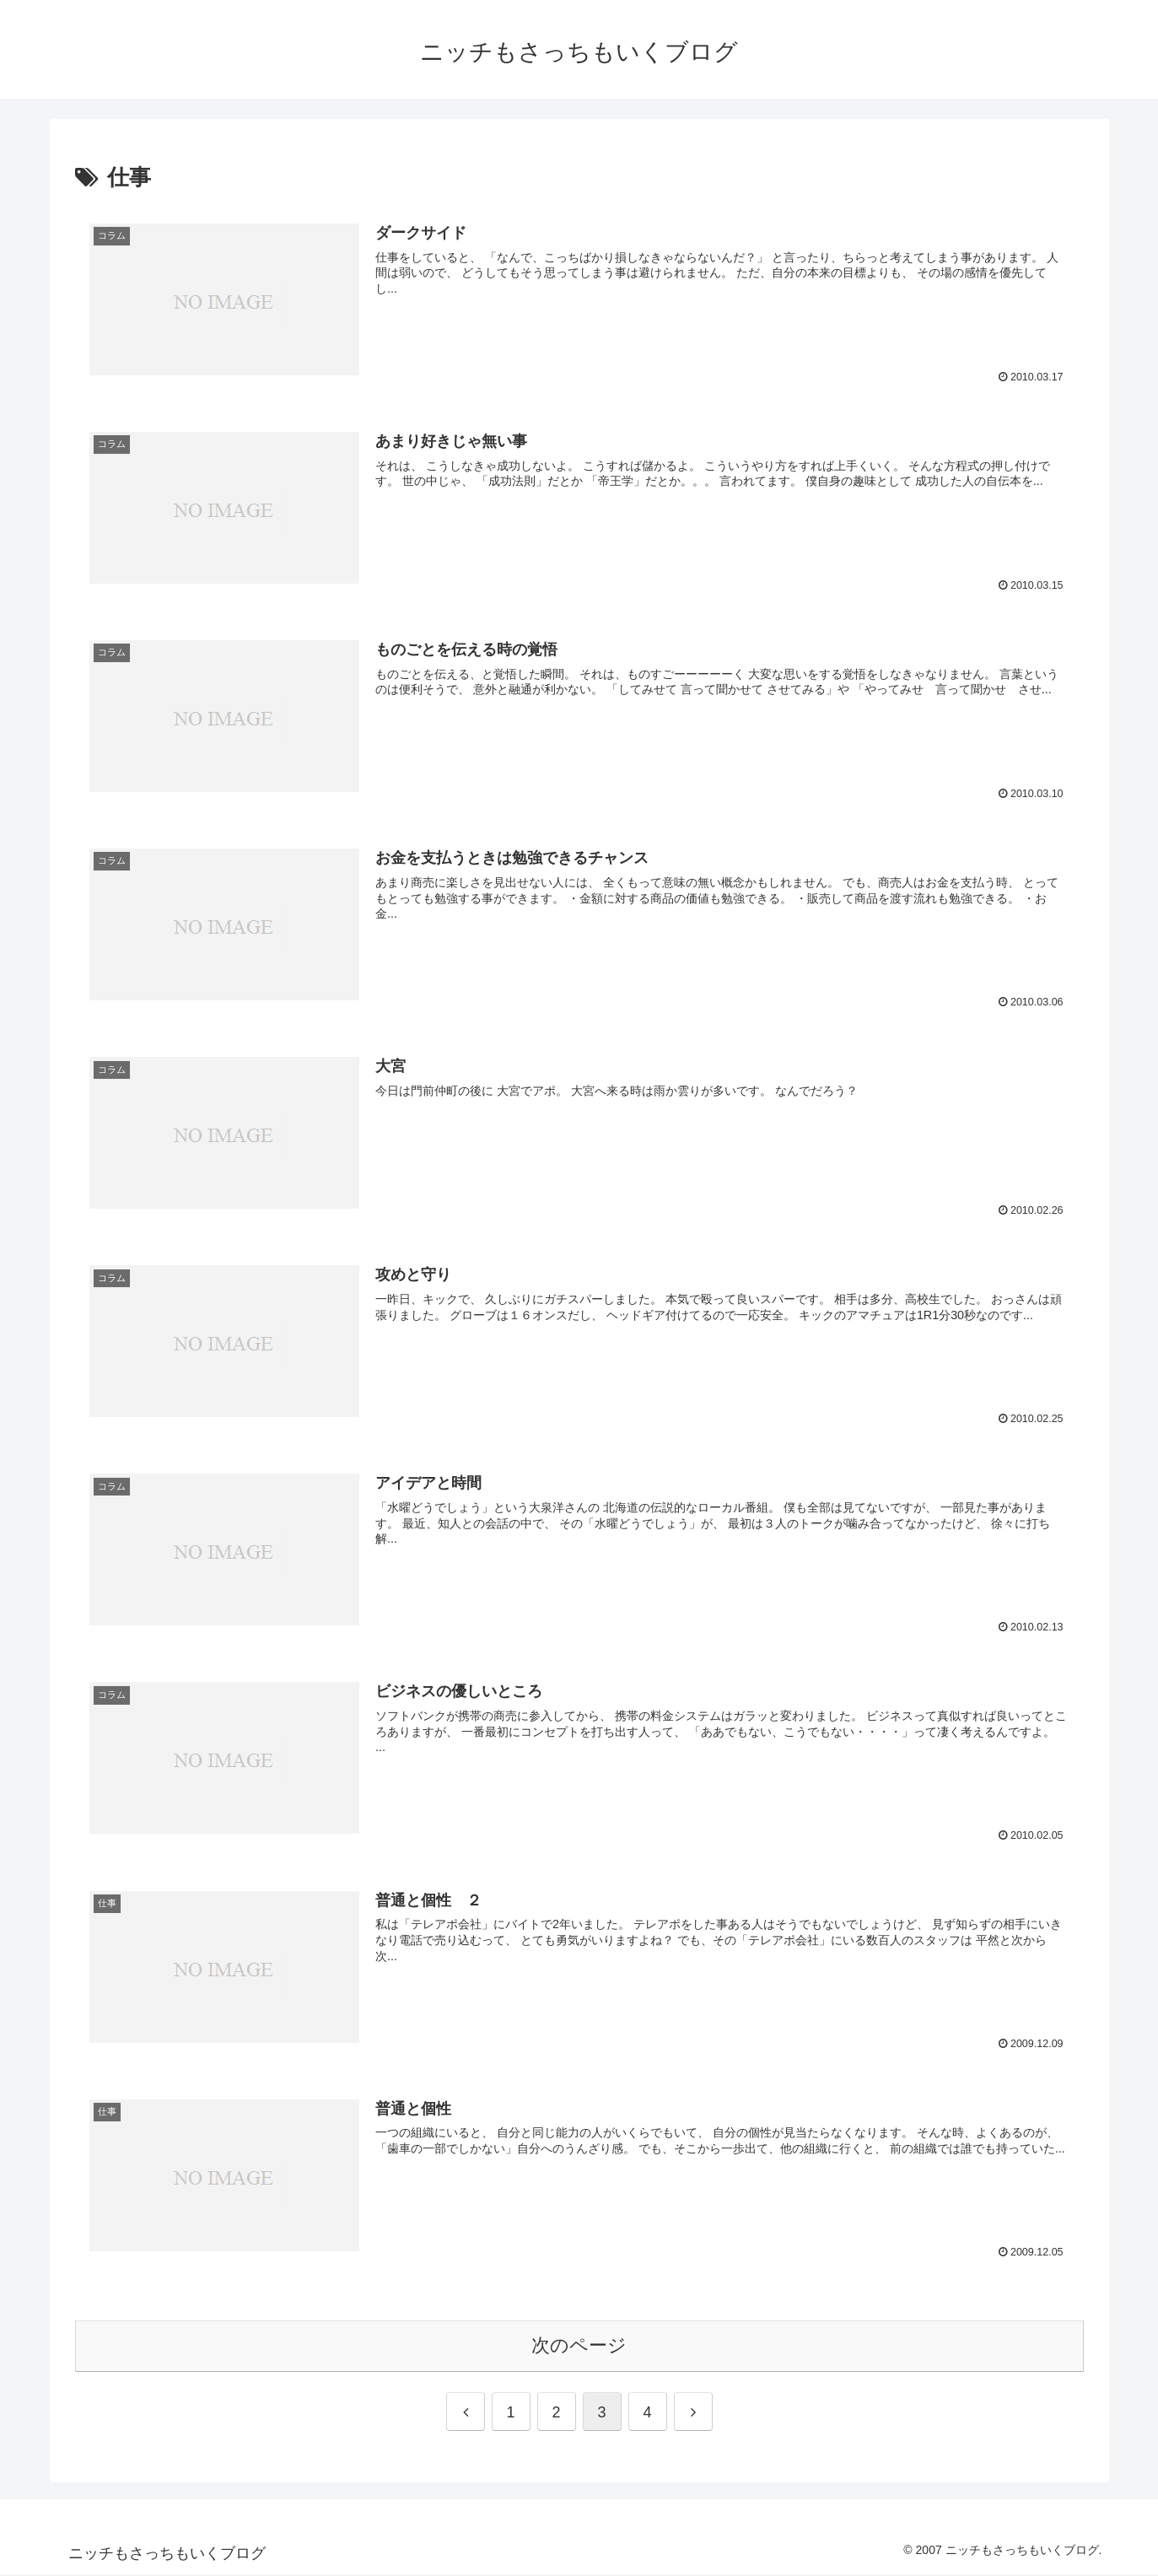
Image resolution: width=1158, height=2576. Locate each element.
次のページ (579, 2347)
